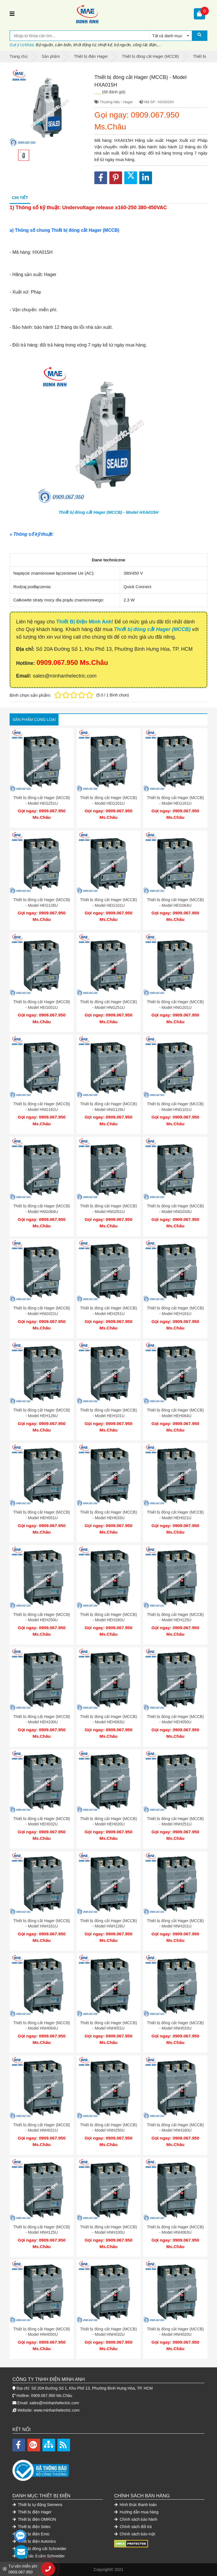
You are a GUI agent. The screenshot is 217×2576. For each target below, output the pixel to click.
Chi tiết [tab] (20, 197)
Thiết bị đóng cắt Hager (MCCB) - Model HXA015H (108, 512)
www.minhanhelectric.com (57, 2410)
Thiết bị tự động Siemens (37, 2504)
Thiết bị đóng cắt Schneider (39, 2548)
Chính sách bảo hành (135, 2519)
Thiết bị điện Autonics (34, 2541)
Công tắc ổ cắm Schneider (38, 2556)
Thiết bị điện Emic (31, 2534)
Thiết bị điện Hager (32, 2512)
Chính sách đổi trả (133, 2526)
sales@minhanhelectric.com (54, 2403)
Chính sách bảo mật (134, 2534)
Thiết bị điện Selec (31, 2526)
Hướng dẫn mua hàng (136, 2512)
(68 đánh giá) (113, 92)
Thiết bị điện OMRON (34, 2519)
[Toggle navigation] (12, 14)
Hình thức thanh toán (135, 2504)
